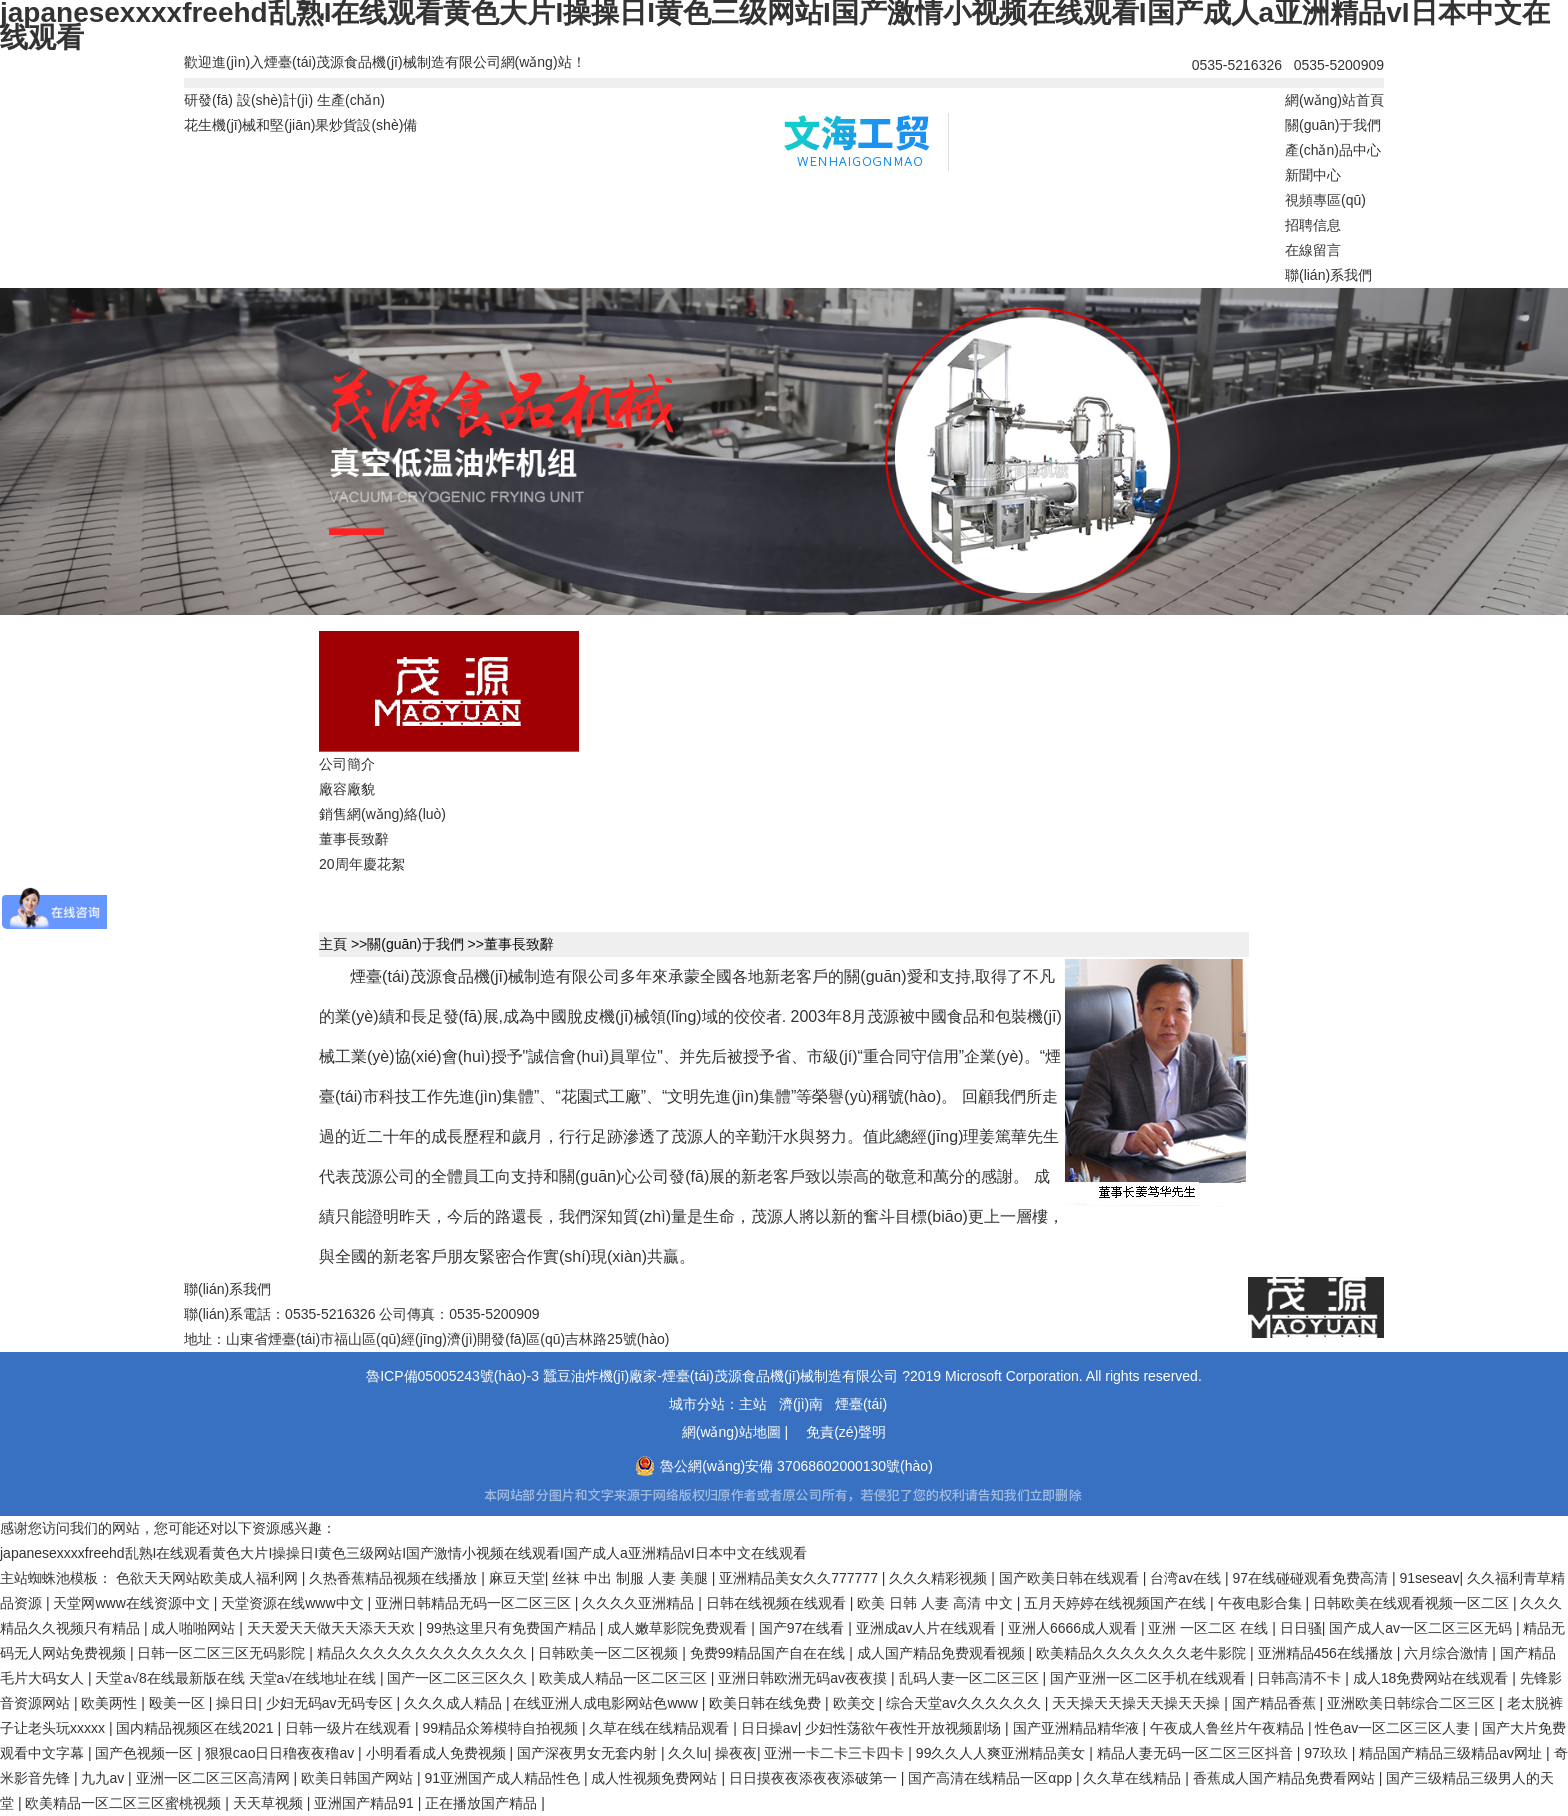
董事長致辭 (519, 944)
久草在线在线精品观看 (661, 1728)
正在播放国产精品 (483, 1803)
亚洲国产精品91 (365, 1803)
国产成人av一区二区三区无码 (1422, 1628)
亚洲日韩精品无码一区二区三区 (475, 1603)
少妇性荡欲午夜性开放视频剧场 (905, 1728)
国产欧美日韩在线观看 (1071, 1578)
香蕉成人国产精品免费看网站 (1286, 1778)
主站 (753, 1404)
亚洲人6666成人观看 (1074, 1628)
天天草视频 (270, 1803)
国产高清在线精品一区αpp (992, 1778)
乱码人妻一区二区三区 (971, 1678)
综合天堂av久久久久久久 (965, 1703)
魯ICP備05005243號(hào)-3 (452, 1376)
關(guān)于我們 (415, 944)
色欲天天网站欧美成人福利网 (209, 1578)
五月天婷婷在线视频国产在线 (1117, 1603)
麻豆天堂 (517, 1578)
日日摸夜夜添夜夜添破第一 (815, 1778)
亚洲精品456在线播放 (1327, 1653)
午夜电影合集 (1262, 1603)
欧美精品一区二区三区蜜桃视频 (125, 1803)
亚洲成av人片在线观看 (928, 1628)
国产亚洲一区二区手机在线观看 (1150, 1678)
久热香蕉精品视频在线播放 (395, 1578)
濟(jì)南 (801, 1404)
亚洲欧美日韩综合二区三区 (1413, 1703)
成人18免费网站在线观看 (1432, 1678)
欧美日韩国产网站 (359, 1778)
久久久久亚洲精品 (640, 1603)
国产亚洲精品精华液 (1078, 1728)
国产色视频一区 (146, 1753)
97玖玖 (1327, 1753)
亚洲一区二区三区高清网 (215, 1778)
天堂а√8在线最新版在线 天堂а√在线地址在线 (237, 1678)
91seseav (1429, 1578)
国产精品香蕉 (1276, 1703)
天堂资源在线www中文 (294, 1603)
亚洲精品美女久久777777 (800, 1578)
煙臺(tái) (861, 1404)
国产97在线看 (803, 1628)
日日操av (769, 1728)
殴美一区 (179, 1703)
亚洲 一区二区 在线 (1210, 1628)
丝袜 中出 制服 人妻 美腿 (631, 1578)
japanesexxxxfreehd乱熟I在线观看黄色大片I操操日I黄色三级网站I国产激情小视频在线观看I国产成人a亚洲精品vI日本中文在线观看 (403, 1553)
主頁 (333, 944)
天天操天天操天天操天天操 (1138, 1703)
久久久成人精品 (455, 1703)
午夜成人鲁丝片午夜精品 (1229, 1728)
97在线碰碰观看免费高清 (1311, 1578)
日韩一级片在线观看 (350, 1728)
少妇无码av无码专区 (331, 1703)
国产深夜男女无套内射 (589, 1753)
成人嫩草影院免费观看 (679, 1628)
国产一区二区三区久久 (459, 1678)
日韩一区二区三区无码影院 (223, 1653)
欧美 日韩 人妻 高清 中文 (936, 1603)
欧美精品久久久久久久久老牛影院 (1143, 1653)
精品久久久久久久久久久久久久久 (424, 1653)
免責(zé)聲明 (846, 1432)
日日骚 (1301, 1628)
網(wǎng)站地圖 (731, 1432)
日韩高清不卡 (1301, 1678)
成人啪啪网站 (195, 1628)
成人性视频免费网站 (656, 1778)
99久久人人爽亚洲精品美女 (1002, 1753)
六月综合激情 (1448, 1653)
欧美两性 (111, 1703)
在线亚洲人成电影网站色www (607, 1703)
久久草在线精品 (1134, 1778)
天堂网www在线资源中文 (133, 1603)
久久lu (687, 1753)
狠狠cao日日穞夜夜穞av (281, 1753)
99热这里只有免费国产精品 (512, 1628)
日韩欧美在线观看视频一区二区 (1413, 1603)
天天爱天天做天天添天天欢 (333, 1628)
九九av (104, 1778)
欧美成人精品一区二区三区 (625, 1678)
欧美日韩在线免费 (767, 1703)
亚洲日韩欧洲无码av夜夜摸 (804, 1678)
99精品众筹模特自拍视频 (501, 1728)
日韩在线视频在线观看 (778, 1603)
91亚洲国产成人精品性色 (503, 1778)
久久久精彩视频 (940, 1578)
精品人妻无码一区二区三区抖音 (1197, 1753)
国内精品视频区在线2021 (196, 1728)
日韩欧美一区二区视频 (610, 1653)
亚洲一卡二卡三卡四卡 (836, 1753)
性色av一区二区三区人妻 (1394, 1728)
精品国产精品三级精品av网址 (1452, 1753)
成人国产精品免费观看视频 (943, 1653)
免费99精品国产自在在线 (769, 1653)
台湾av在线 (1187, 1578)
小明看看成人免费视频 (438, 1753)
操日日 (237, 1703)
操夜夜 (736, 1753)
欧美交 (856, 1703)
